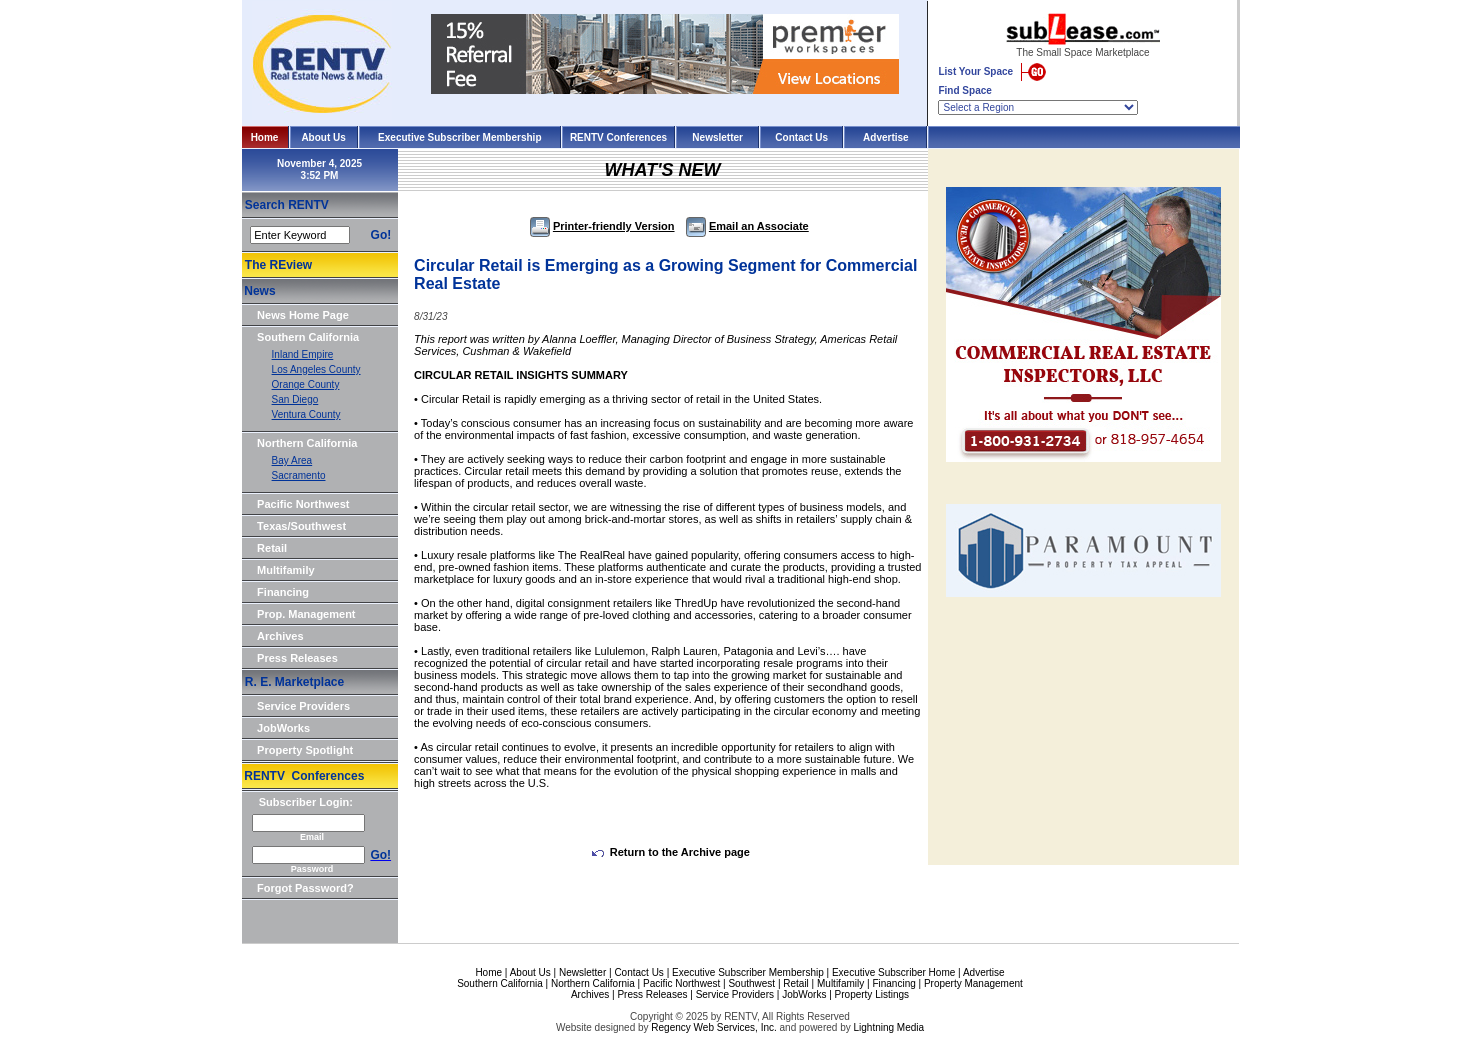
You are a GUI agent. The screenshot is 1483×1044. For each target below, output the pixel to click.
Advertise (886, 137)
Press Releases (297, 658)
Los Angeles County (316, 369)
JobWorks (283, 728)
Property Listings (872, 994)
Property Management (973, 983)
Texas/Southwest (301, 526)
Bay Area (292, 460)
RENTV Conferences (618, 137)
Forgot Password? (305, 888)
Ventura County (306, 414)
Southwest (751, 983)
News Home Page (303, 315)
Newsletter (717, 137)
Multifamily (285, 570)
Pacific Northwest (303, 504)
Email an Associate (747, 226)
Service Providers (303, 706)
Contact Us (801, 137)
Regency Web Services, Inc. (713, 1027)
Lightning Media (888, 1027)
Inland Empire (303, 354)
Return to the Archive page (671, 852)
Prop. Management (306, 614)
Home (265, 137)
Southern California (308, 337)
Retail (272, 548)
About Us (323, 137)
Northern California (307, 443)
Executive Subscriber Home (893, 972)
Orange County (306, 384)
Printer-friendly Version (602, 226)
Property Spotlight (305, 750)
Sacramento (299, 475)
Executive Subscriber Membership (459, 137)
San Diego (295, 399)
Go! (381, 235)
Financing (283, 592)
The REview (278, 265)
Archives (280, 636)
